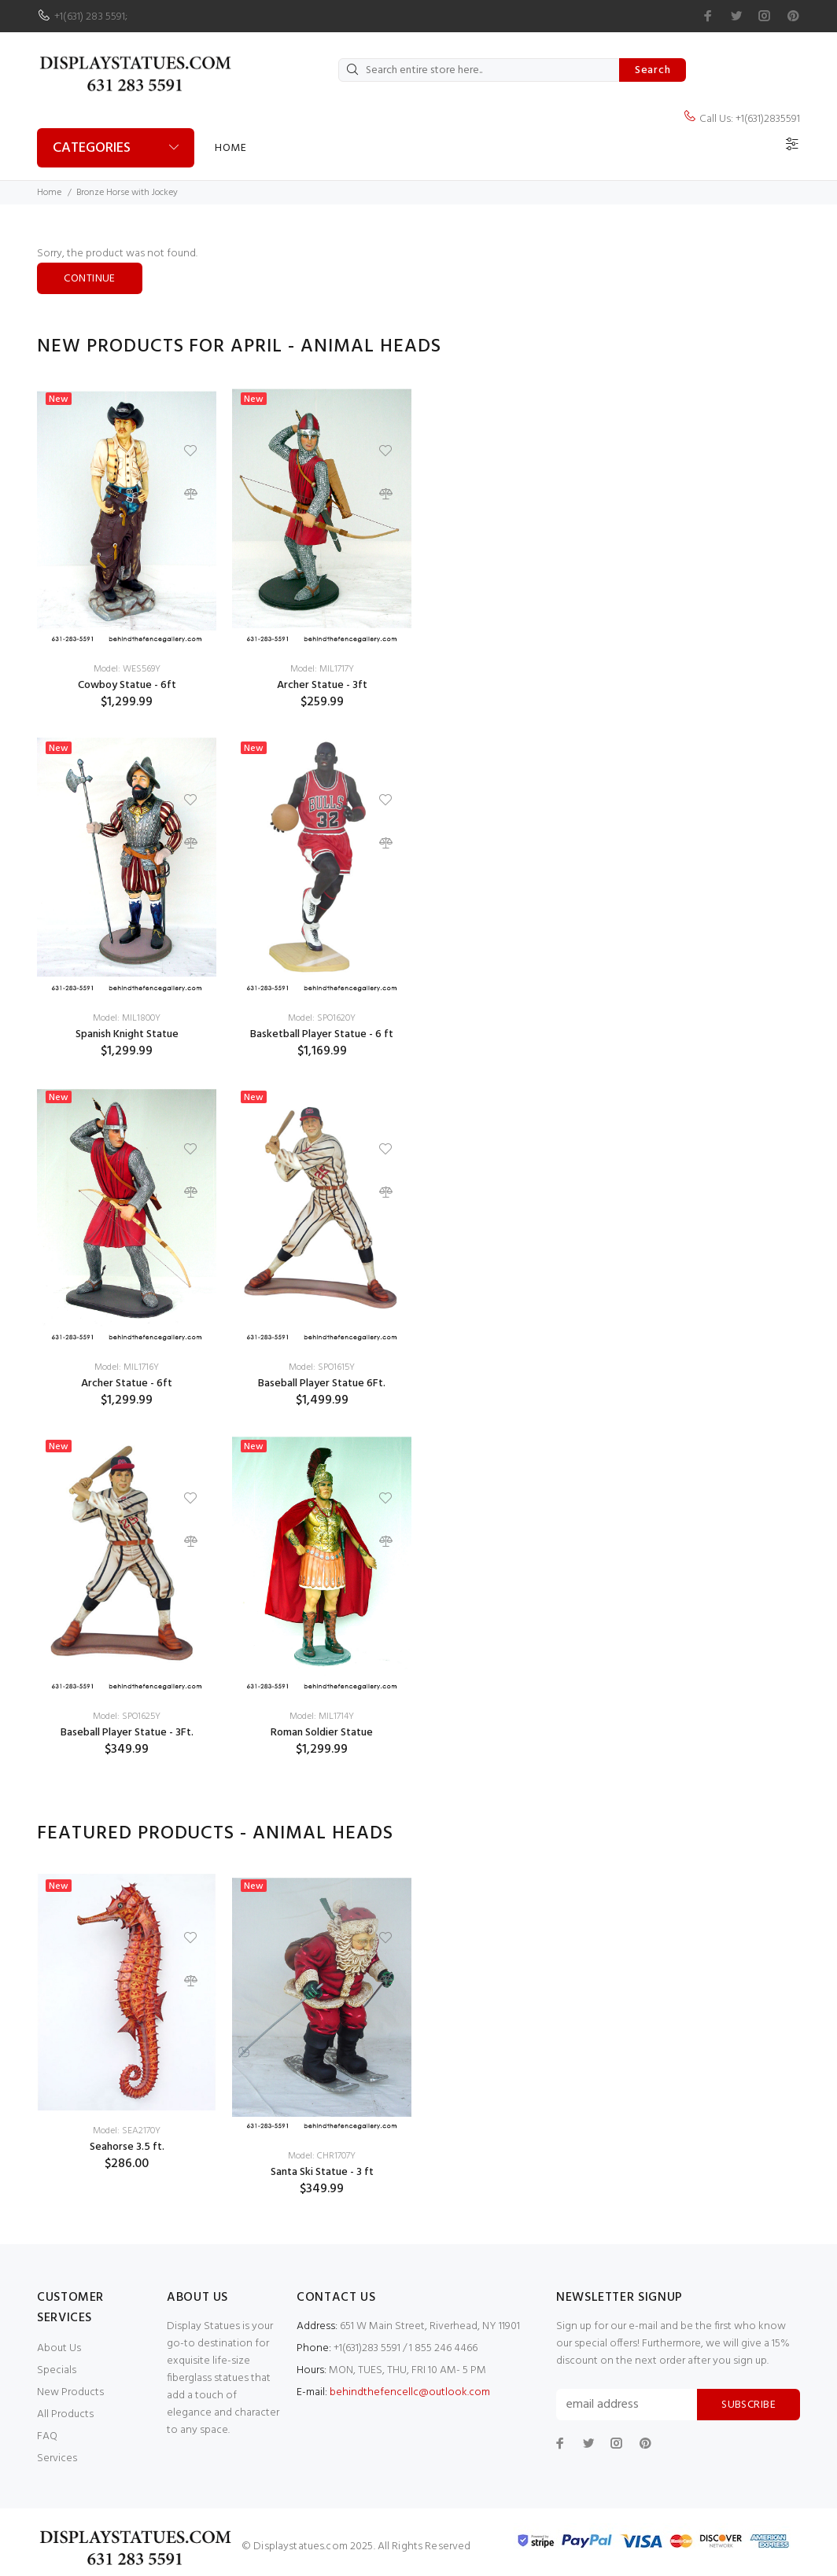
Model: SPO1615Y (322, 1367)
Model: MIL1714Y (321, 1716)
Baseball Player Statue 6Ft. (321, 1383)
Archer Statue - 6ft (126, 1383)
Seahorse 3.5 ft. (127, 2147)
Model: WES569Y (127, 669)
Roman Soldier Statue (322, 1733)
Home (230, 148)
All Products (65, 2414)
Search (652, 70)
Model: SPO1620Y (322, 1018)
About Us (59, 2348)
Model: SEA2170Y (126, 2131)
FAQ (47, 2436)
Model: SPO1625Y (126, 1716)
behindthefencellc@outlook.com (410, 2392)
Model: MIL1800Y (126, 1018)
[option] (126, 1083)
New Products (70, 2392)
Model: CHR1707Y (322, 2156)
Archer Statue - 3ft (322, 685)
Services (57, 2458)
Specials (56, 2370)
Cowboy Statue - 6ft (127, 685)
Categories (92, 148)
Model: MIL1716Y (126, 1367)
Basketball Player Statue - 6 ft (321, 1034)
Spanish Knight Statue (127, 1034)
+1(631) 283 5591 (89, 17)
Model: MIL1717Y (322, 669)
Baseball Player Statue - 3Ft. (127, 1733)
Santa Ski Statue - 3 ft (322, 2172)
